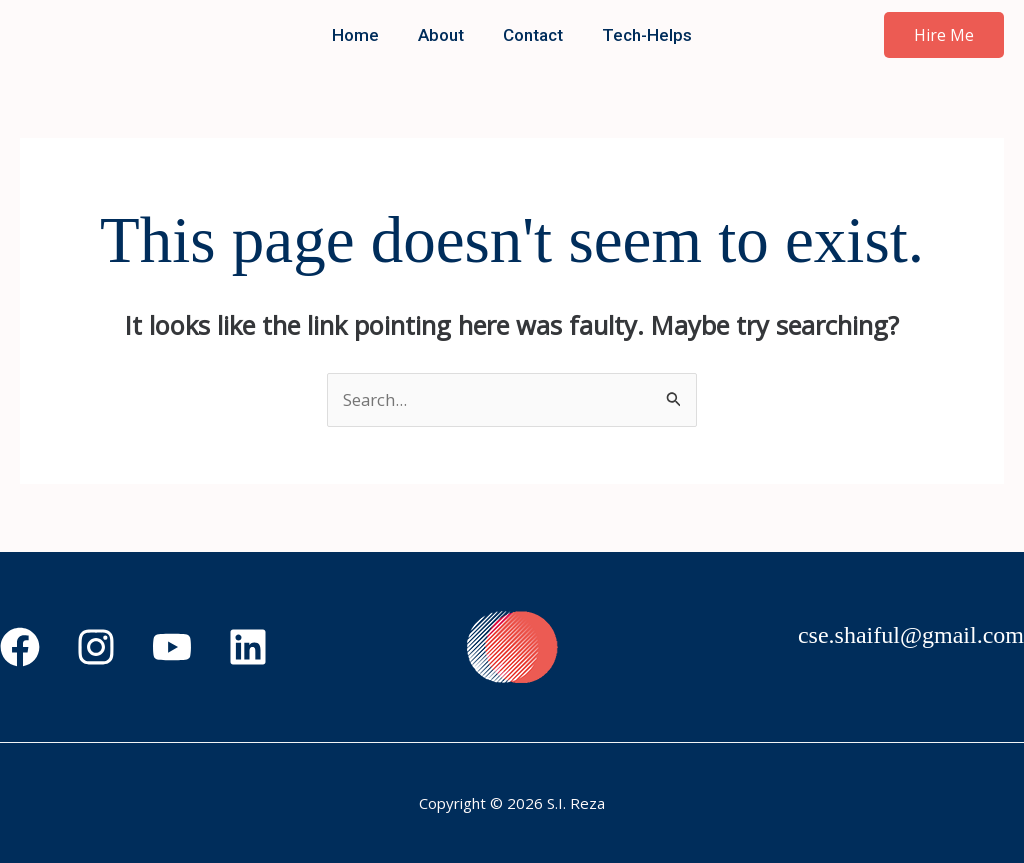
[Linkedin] (248, 647)
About (444, 35)
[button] (944, 35)
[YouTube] (172, 647)
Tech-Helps (640, 35)
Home (363, 35)
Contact (531, 35)
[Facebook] (20, 647)
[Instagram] (96, 647)
